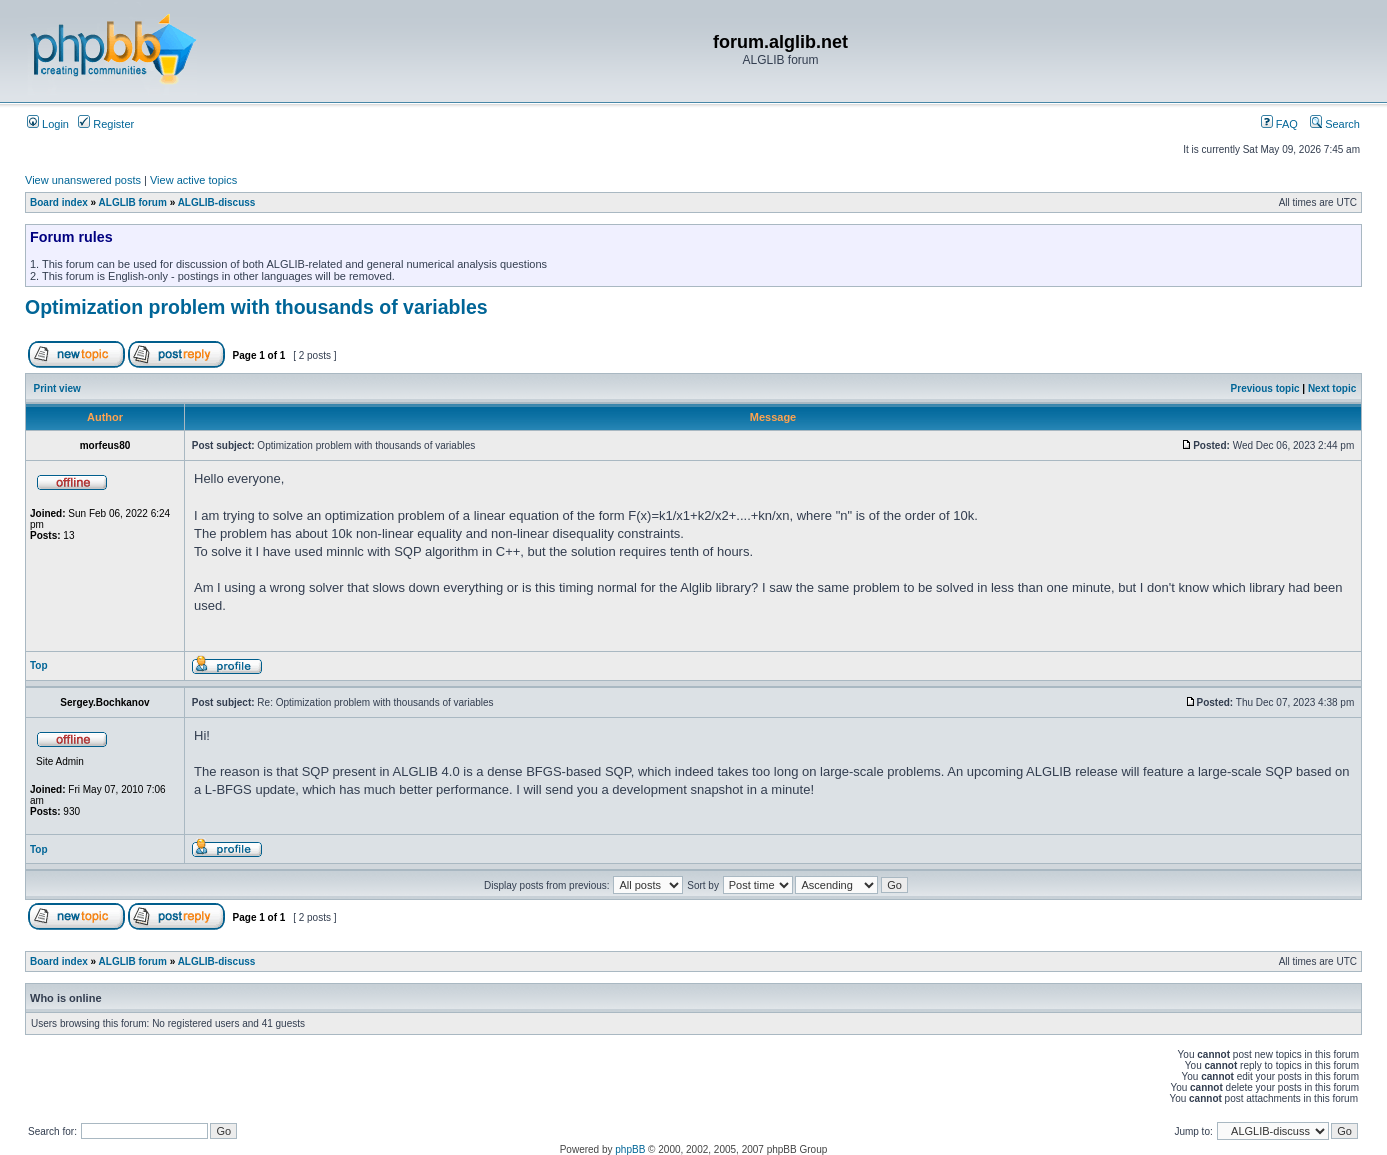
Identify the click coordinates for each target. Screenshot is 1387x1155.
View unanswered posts (83, 180)
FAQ (1279, 124)
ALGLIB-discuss (217, 202)
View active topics (193, 180)
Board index (59, 202)
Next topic (1332, 388)
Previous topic (1265, 388)
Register (106, 124)
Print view (57, 388)
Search (1335, 124)
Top (39, 665)
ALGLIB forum (133, 202)
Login (48, 124)
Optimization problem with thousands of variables (256, 307)
